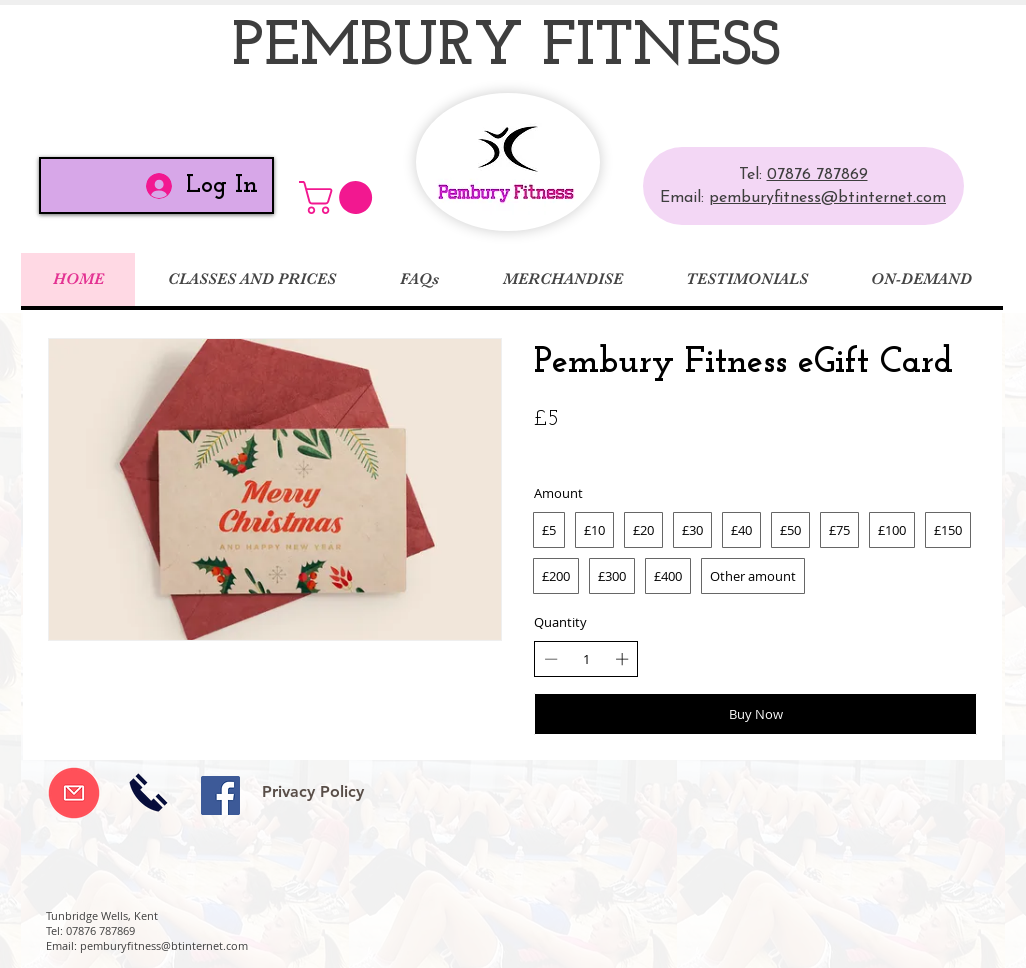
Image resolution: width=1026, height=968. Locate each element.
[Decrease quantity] (551, 659)
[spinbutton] (586, 659)
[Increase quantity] (622, 659)
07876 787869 (817, 175)
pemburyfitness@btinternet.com (827, 198)
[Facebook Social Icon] (220, 795)
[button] (339, 197)
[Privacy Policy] (313, 792)
